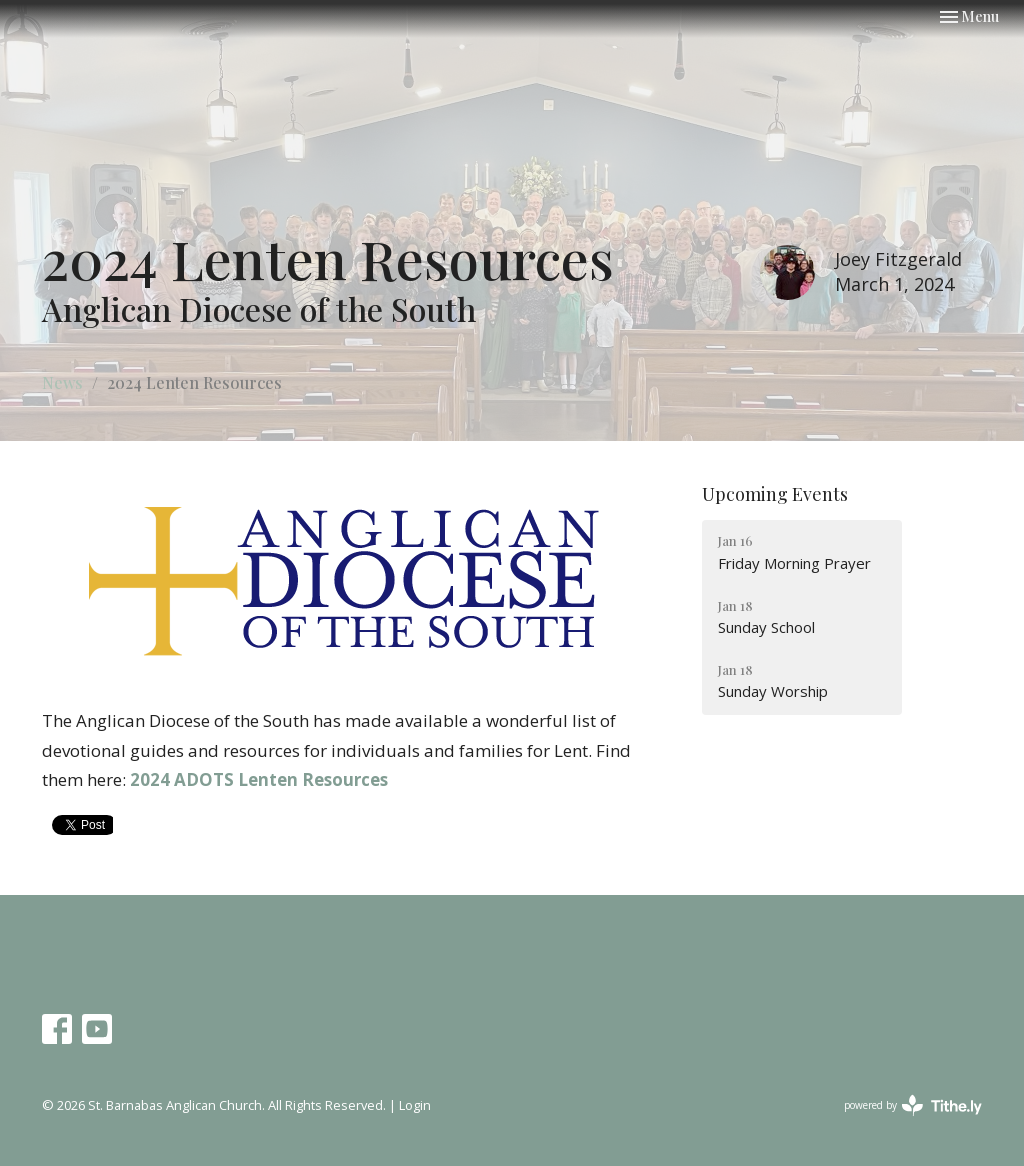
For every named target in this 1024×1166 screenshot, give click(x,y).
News (62, 382)
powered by (913, 1105)
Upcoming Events (775, 494)
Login (415, 1105)
